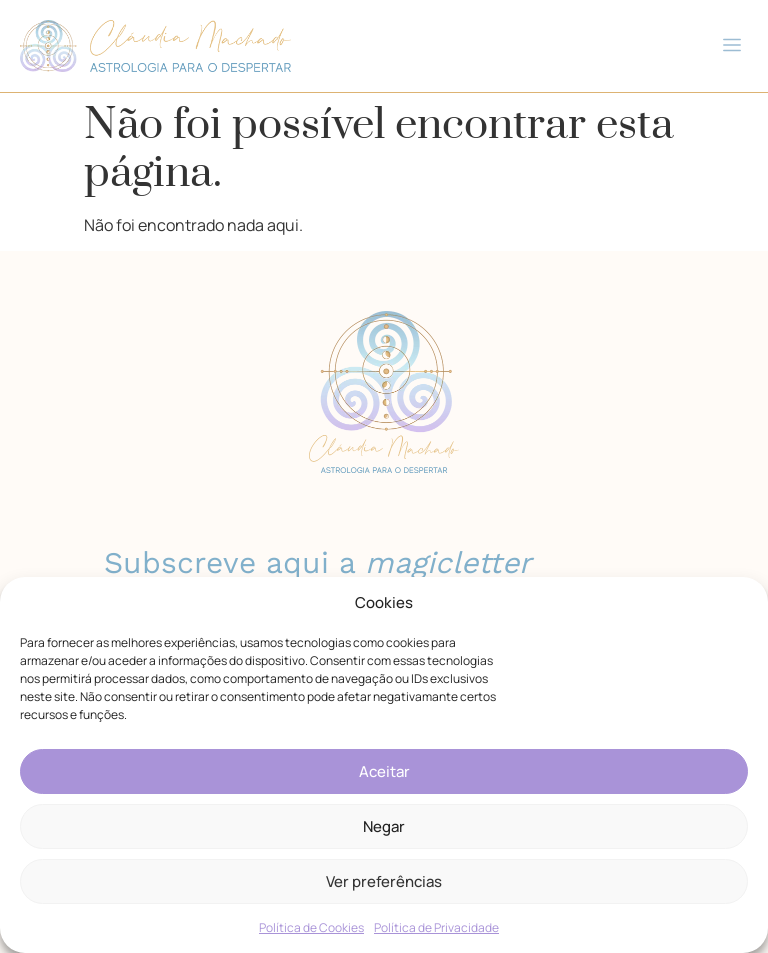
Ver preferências (384, 881)
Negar (384, 826)
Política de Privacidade (436, 927)
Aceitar (384, 771)
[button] (731, 46)
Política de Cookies (311, 927)
